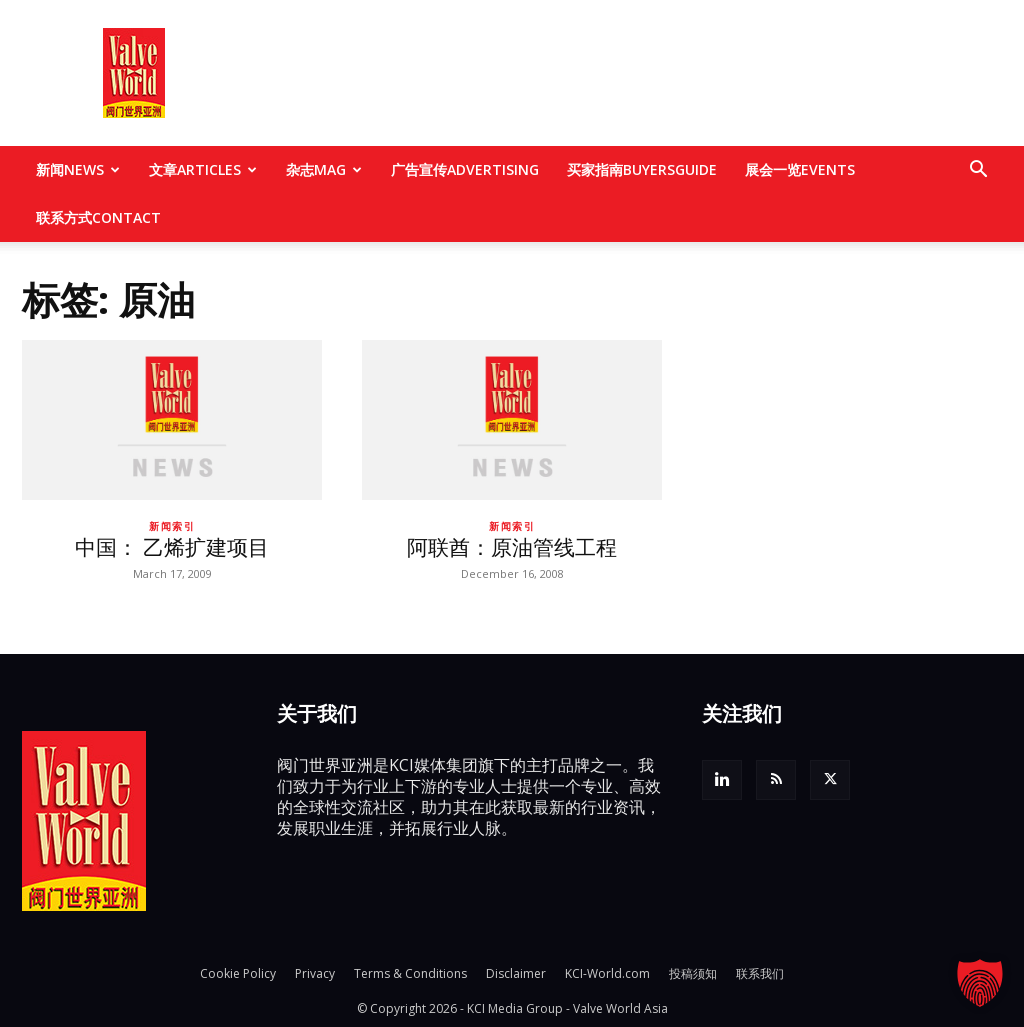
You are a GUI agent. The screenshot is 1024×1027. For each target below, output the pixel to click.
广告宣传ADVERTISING (465, 169)
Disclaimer (516, 973)
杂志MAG (324, 169)
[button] (978, 171)
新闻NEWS (78, 169)
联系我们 (760, 973)
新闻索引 (172, 526)
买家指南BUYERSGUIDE (642, 169)
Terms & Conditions (410, 973)
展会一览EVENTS (800, 169)
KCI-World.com (607, 973)
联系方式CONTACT (98, 217)
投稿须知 (693, 973)
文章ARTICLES (203, 169)
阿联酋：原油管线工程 (512, 547)
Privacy (315, 973)
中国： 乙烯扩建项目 (172, 547)
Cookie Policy (238, 973)
